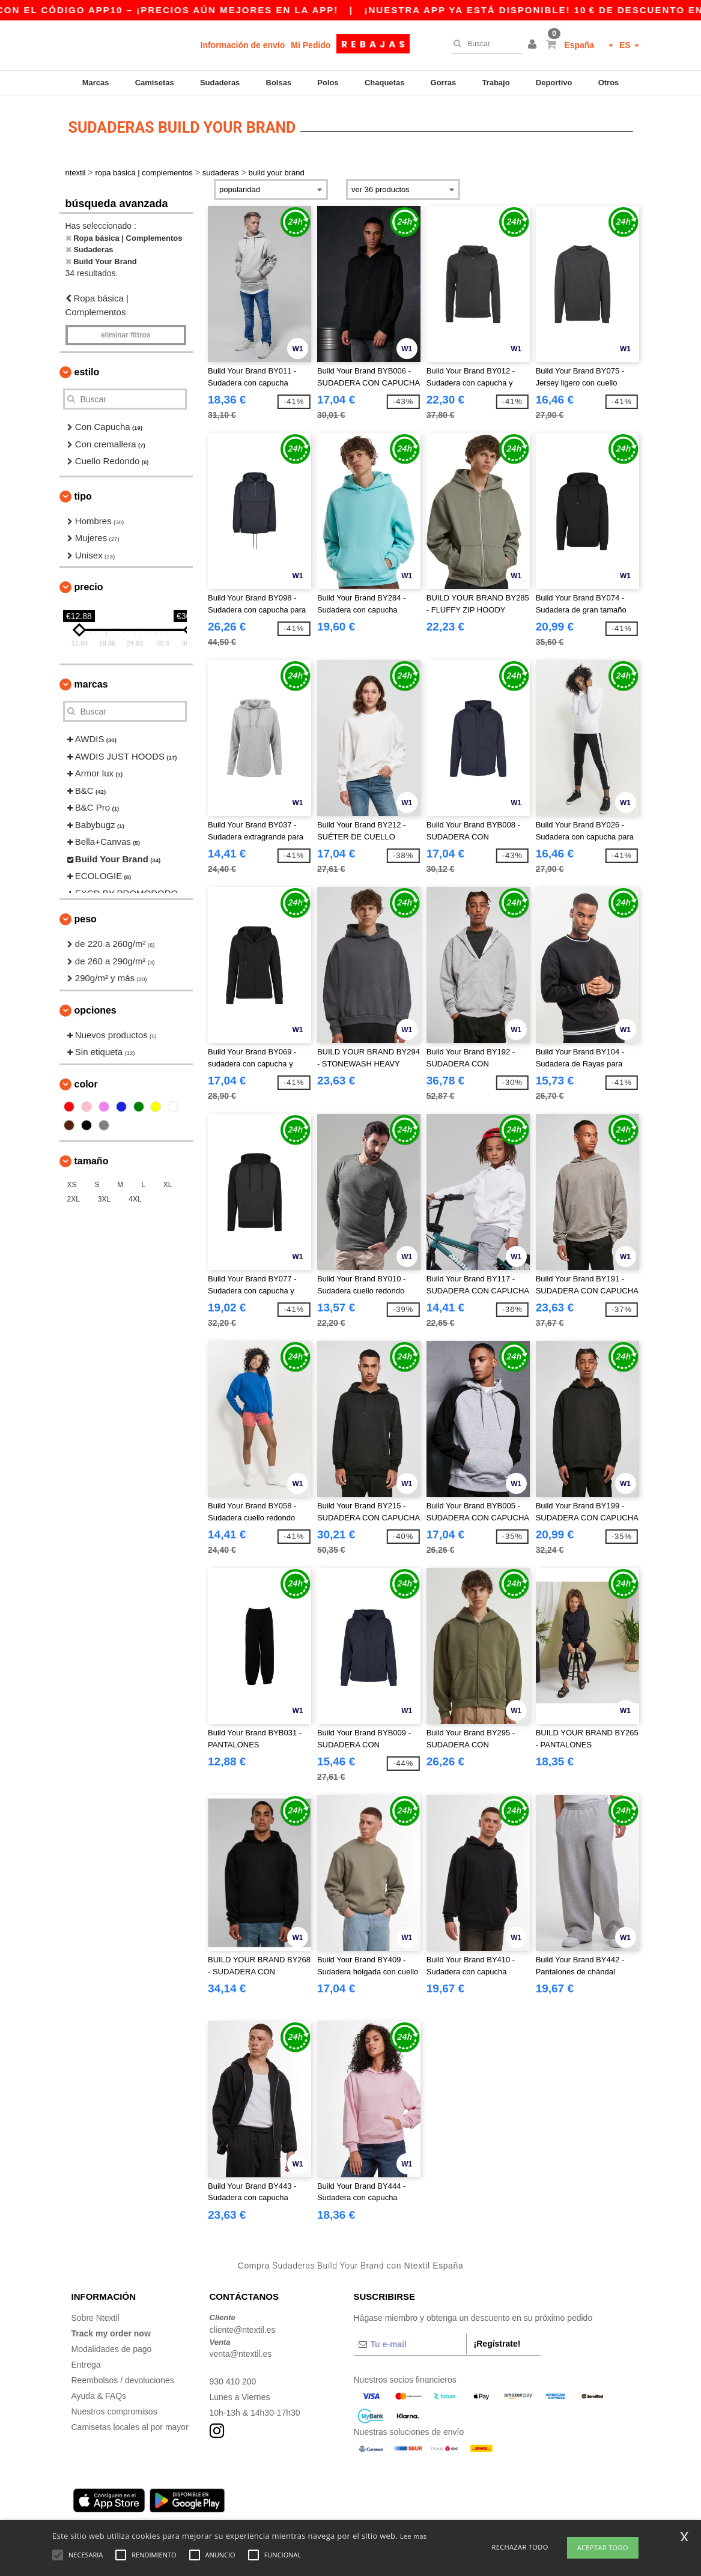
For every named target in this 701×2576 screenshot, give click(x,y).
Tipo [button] (83, 496)
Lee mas (413, 2536)
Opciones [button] (95, 1010)
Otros (608, 82)
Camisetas (154, 82)
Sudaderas (220, 82)
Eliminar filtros (126, 335)
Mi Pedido (310, 45)
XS (72, 1185)
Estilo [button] (87, 372)
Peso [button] (85, 919)
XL (167, 1185)
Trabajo (495, 82)
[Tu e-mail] (410, 2344)
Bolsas (279, 82)
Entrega (86, 2364)
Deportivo (554, 82)
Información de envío (243, 45)
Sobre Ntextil (95, 2318)
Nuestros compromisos (114, 2411)
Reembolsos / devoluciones (122, 2380)
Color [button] (86, 1084)
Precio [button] (88, 587)
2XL (73, 1199)
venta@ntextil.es (241, 2354)
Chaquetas (384, 82)
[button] (534, 45)
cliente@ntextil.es (243, 2330)
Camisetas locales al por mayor (130, 2427)
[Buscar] (484, 44)
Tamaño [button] (91, 1161)
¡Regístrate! (497, 2343)
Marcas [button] (91, 684)
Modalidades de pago (111, 2349)
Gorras (444, 82)
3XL (104, 1199)
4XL (135, 1199)
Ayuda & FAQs (99, 2396)
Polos (327, 82)
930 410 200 (233, 2381)
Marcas (95, 82)
